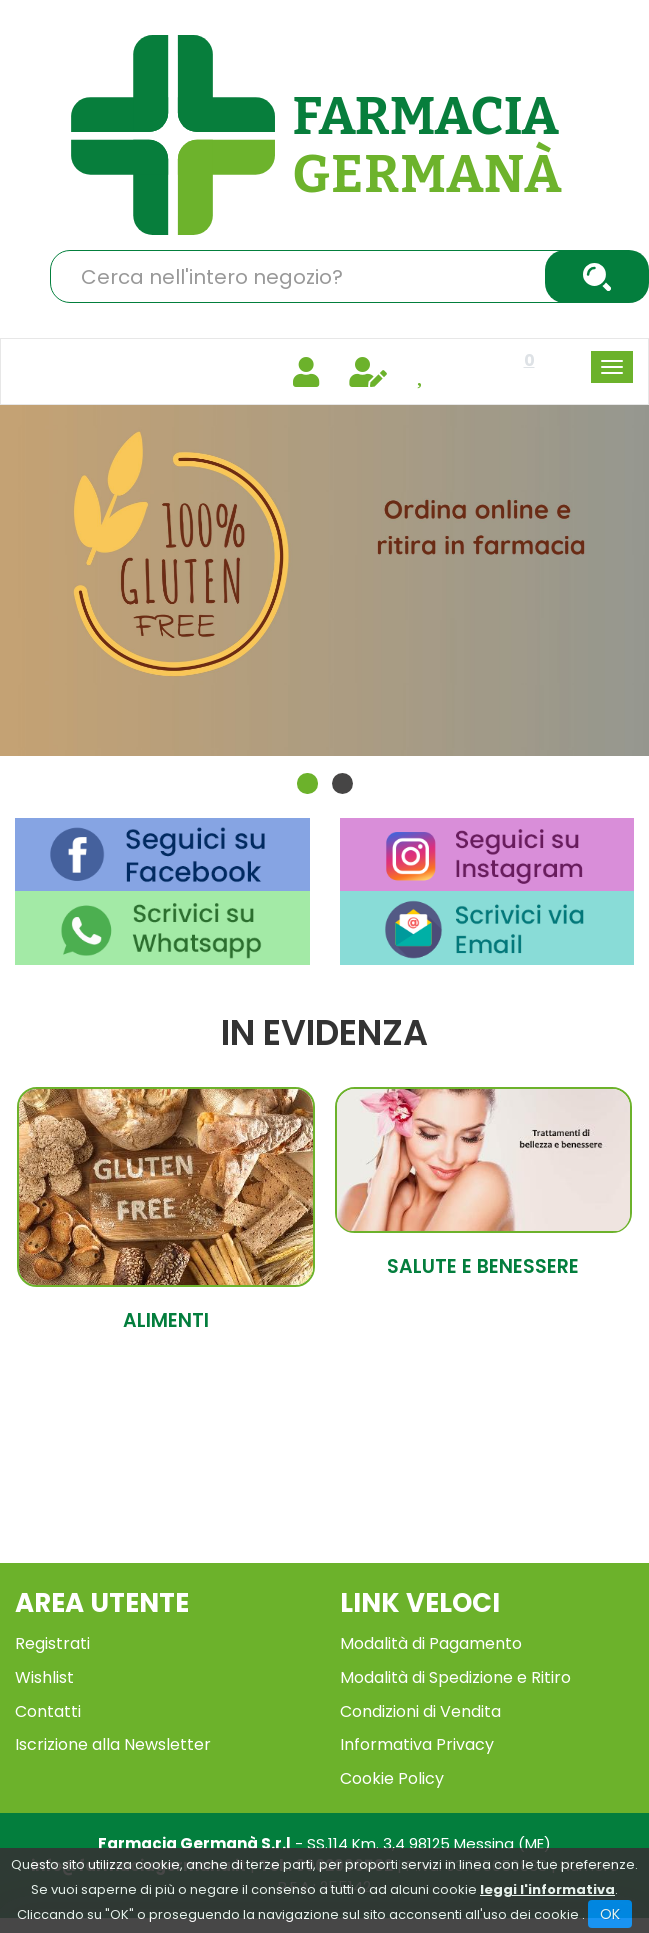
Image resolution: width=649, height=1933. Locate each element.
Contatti (48, 1702)
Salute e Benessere (483, 1258)
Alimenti (166, 1312)
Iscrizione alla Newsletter (113, 1735)
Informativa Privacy (417, 1735)
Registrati (52, 1634)
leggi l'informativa (547, 1889)
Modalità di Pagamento (431, 1634)
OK (610, 1914)
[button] (307, 773)
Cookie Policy (392, 1769)
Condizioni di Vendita (420, 1702)
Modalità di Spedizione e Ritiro (455, 1668)
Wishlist (44, 1668)
